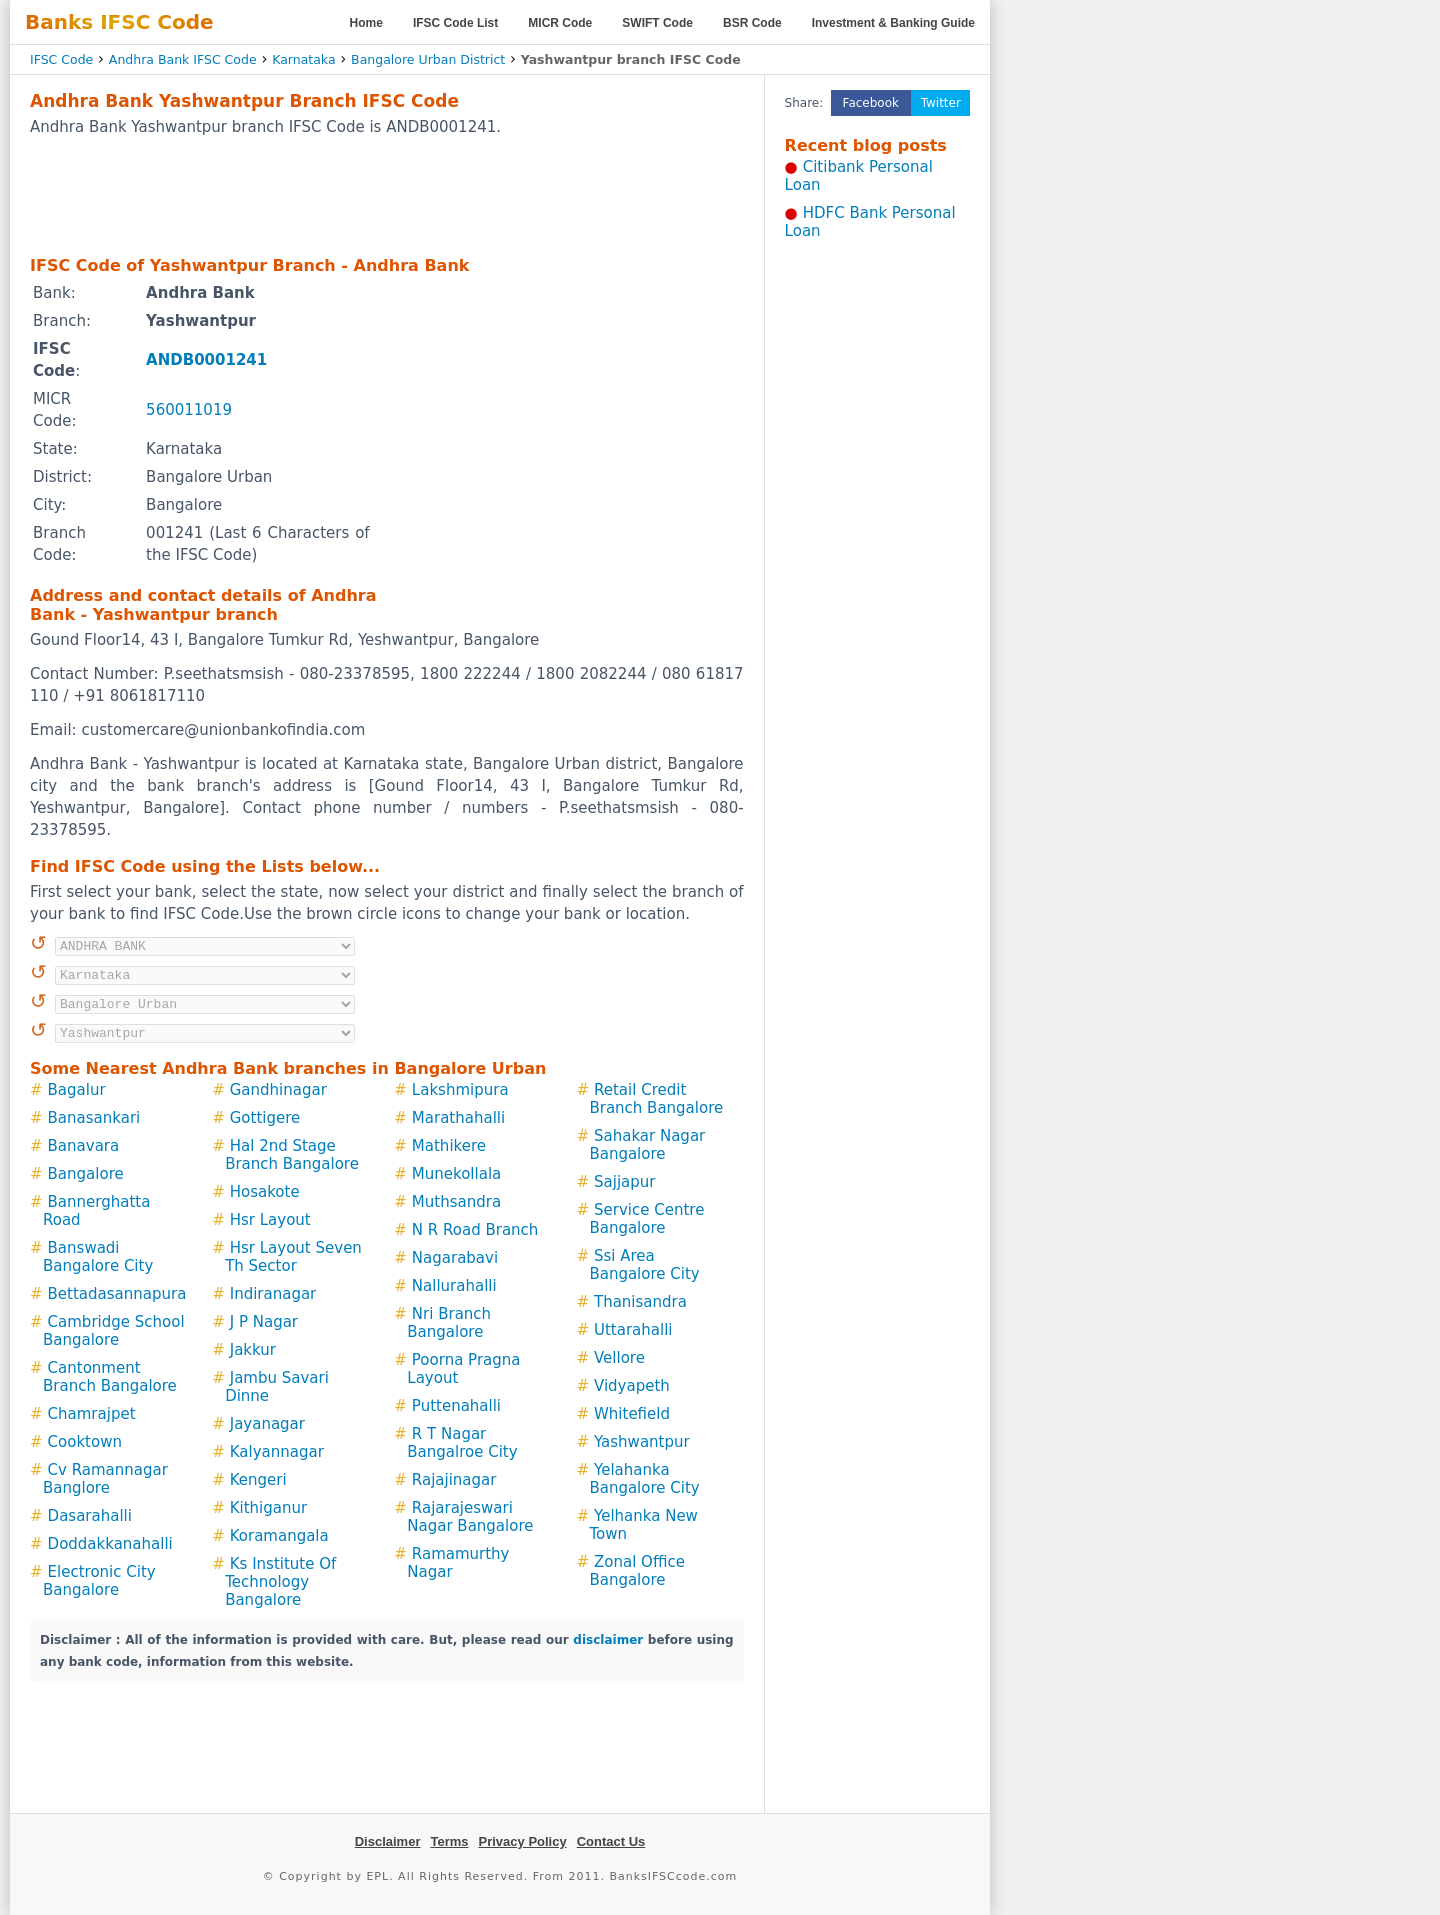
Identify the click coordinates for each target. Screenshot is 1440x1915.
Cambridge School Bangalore (114, 1331)
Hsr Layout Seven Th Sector (293, 1257)
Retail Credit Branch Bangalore (656, 1099)
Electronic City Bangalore (99, 1581)
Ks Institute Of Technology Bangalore (280, 1582)
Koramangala (279, 1536)
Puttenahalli (456, 1406)
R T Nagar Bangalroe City (462, 1443)
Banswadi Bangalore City (98, 1257)
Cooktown (85, 1442)
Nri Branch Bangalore (449, 1323)
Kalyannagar (277, 1452)
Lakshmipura (460, 1090)
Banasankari (94, 1118)
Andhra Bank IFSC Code (183, 59)
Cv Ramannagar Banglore (105, 1479)
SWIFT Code (657, 23)
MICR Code (560, 23)
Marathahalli (458, 1118)
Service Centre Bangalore (646, 1219)
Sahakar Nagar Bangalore (647, 1145)
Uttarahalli (633, 1330)
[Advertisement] (387, 195)
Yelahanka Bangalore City (644, 1479)
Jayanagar (267, 1424)
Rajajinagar (454, 1480)
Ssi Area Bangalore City (644, 1265)
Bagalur (77, 1090)
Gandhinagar (278, 1090)
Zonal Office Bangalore (636, 1571)
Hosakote (265, 1192)
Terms (449, 1841)
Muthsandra (456, 1202)
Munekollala (456, 1174)
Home (366, 23)
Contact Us (611, 1841)
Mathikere (449, 1146)
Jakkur (253, 1350)
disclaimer (608, 1640)
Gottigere (265, 1118)
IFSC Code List (455, 23)
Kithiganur (268, 1508)
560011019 (189, 410)
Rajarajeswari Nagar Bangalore (470, 1517)
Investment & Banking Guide (893, 23)
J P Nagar (264, 1322)
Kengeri (258, 1480)
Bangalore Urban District (428, 59)
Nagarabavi (455, 1258)
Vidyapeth (632, 1386)
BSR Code (752, 23)
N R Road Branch (475, 1230)
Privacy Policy (523, 1841)
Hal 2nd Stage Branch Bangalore (292, 1155)
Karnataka (303, 59)
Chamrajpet (92, 1414)
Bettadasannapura (117, 1294)
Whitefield (632, 1414)
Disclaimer (388, 1841)
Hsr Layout (270, 1220)
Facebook (871, 103)
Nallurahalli (454, 1286)
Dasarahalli (90, 1516)
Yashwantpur (642, 1442)
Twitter (941, 103)
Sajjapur (624, 1182)
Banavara (84, 1146)
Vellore (619, 1358)
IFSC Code (61, 59)
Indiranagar (273, 1294)
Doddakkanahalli (110, 1544)
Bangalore (86, 1174)
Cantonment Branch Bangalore (110, 1377)
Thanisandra (640, 1302)
